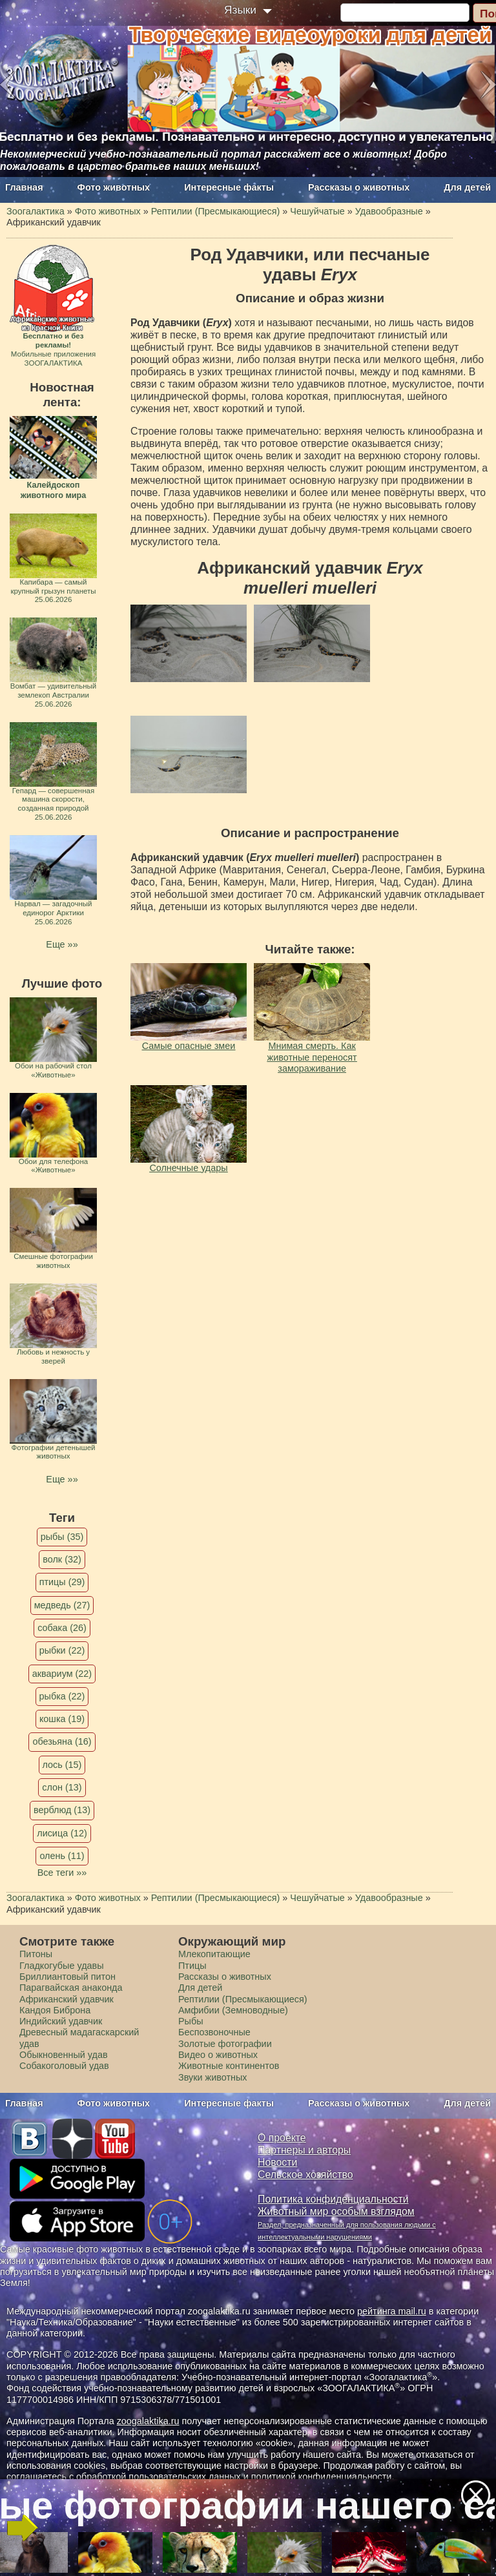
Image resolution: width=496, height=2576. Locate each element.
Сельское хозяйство (305, 2174)
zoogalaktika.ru (148, 2421)
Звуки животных (212, 2077)
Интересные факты (229, 187)
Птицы (192, 1965)
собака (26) (61, 1628)
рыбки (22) (62, 1650)
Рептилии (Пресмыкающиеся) (242, 1999)
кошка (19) (62, 1719)
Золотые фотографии (225, 2044)
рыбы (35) (62, 1537)
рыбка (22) (62, 1696)
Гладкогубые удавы (61, 1965)
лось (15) (62, 1765)
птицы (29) (62, 1582)
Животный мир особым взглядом (336, 2211)
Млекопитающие (214, 1954)
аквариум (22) (62, 1673)
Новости (277, 2162)
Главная (24, 187)
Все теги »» (62, 1872)
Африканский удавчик (66, 1999)
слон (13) (61, 1787)
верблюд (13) (62, 1810)
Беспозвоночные (214, 2032)
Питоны (35, 1954)
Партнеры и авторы (304, 2150)
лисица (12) (62, 1833)
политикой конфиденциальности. (323, 2476)
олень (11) (61, 1856)
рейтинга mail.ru (391, 2311)
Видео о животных (218, 2055)
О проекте (282, 2137)
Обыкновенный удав (63, 2055)
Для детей (467, 187)
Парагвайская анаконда (71, 1987)
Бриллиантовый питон (67, 1976)
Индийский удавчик (60, 2021)
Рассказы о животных (358, 187)
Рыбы (190, 2021)
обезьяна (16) (61, 1741)
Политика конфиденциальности (333, 2199)
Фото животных (114, 187)
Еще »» (62, 944)
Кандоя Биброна (54, 2010)
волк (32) (62, 1559)
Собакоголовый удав (64, 2066)
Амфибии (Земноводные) (233, 2010)
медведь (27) (62, 1605)
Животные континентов (228, 2066)
